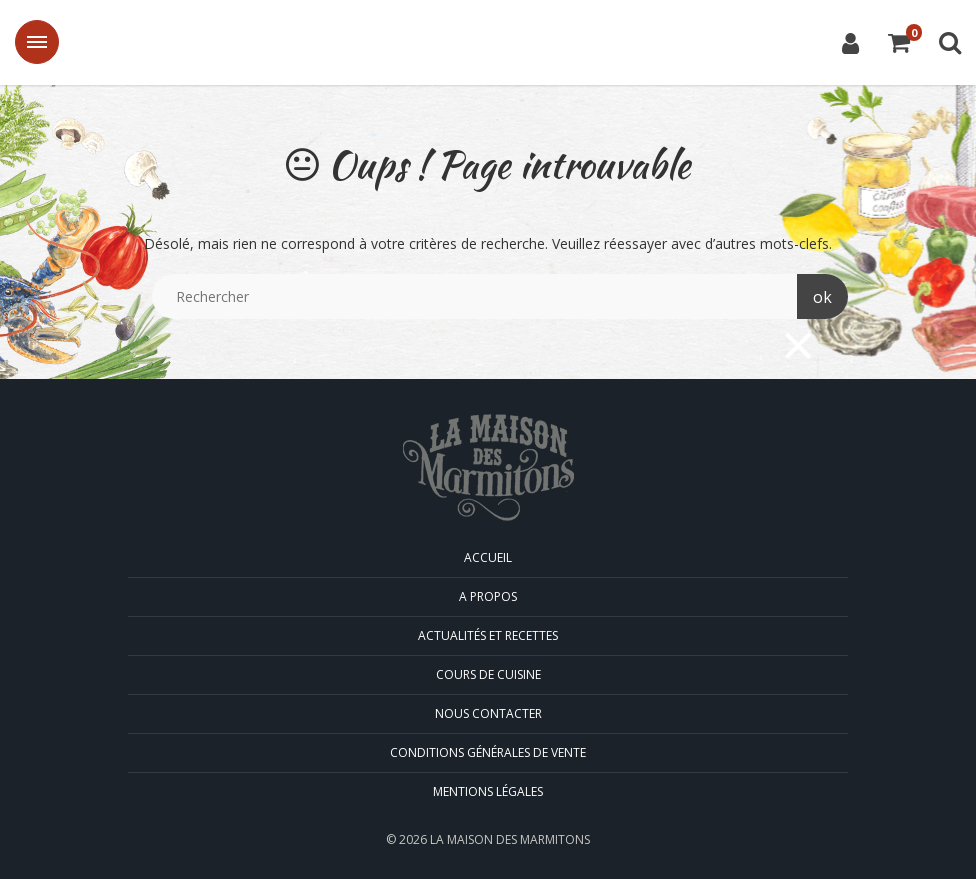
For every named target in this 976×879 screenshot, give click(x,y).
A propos (488, 596)
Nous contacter (488, 713)
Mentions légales (488, 791)
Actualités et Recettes (488, 635)
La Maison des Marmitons (488, 43)
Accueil (488, 557)
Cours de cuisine (488, 674)
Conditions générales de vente (488, 752)
